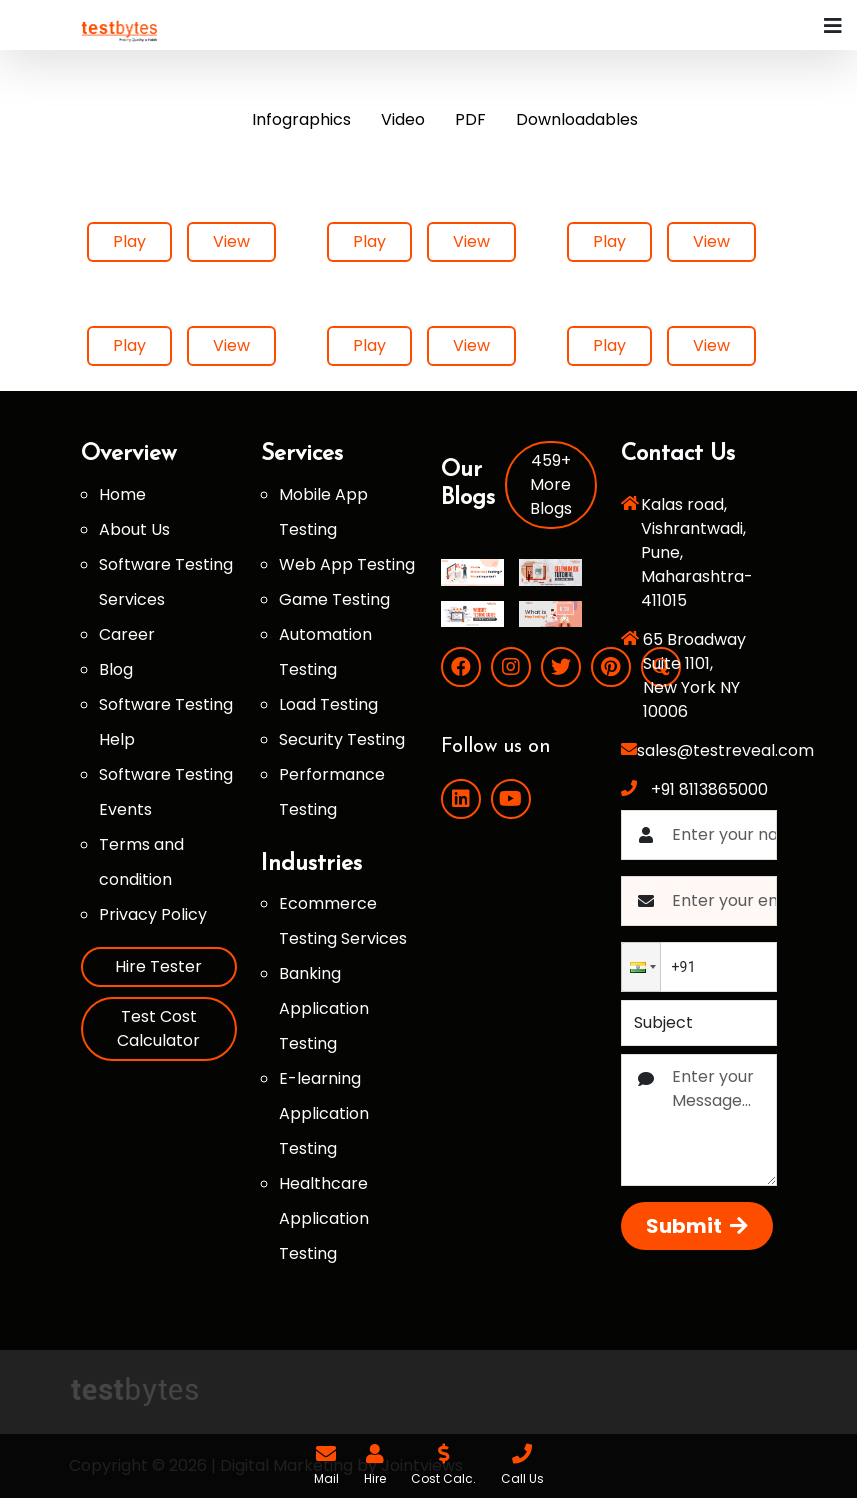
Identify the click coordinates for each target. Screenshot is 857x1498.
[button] (641, 967)
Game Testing (334, 599)
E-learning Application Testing (324, 1113)
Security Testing (342, 739)
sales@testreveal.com (725, 750)
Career (127, 634)
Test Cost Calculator (158, 1028)
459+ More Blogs (551, 484)
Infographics (301, 119)
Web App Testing (347, 564)
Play (129, 241)
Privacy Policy (153, 914)
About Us (134, 529)
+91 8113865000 (709, 789)
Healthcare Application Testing (324, 1218)
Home (122, 494)
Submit (697, 1226)
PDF (470, 119)
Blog (116, 669)
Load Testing (328, 704)
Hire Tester (158, 966)
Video (403, 119)
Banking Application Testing (324, 1008)
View (231, 241)
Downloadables (577, 119)
